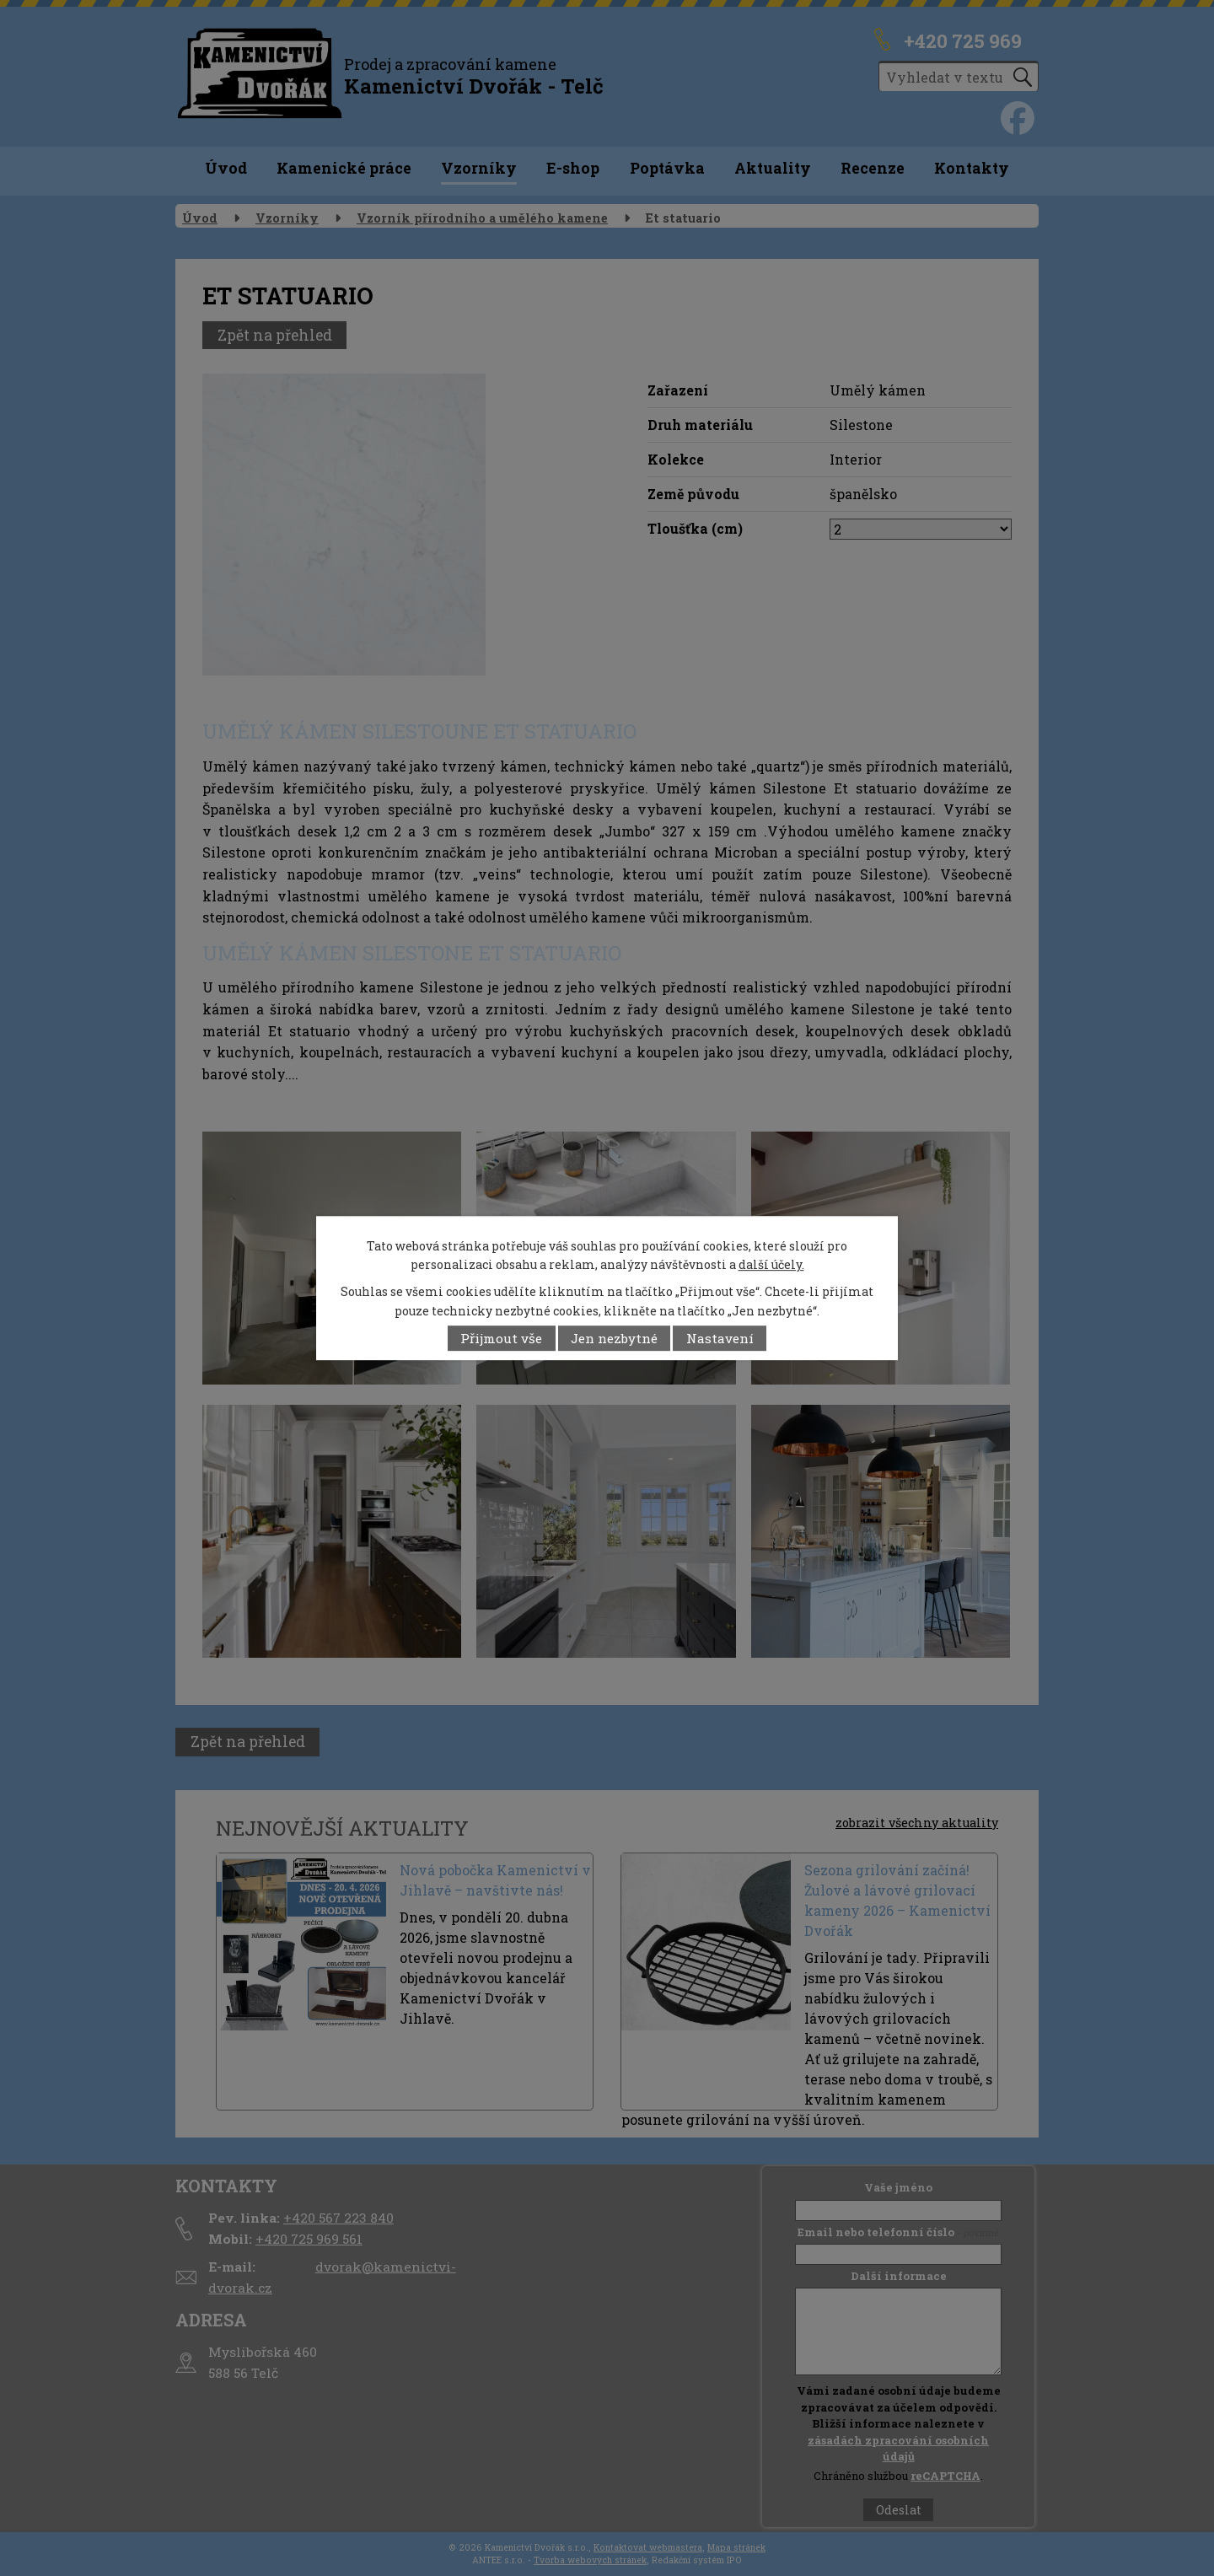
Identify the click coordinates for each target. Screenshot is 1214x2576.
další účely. (771, 1264)
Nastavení (720, 1338)
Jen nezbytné (614, 1338)
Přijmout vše (501, 1338)
